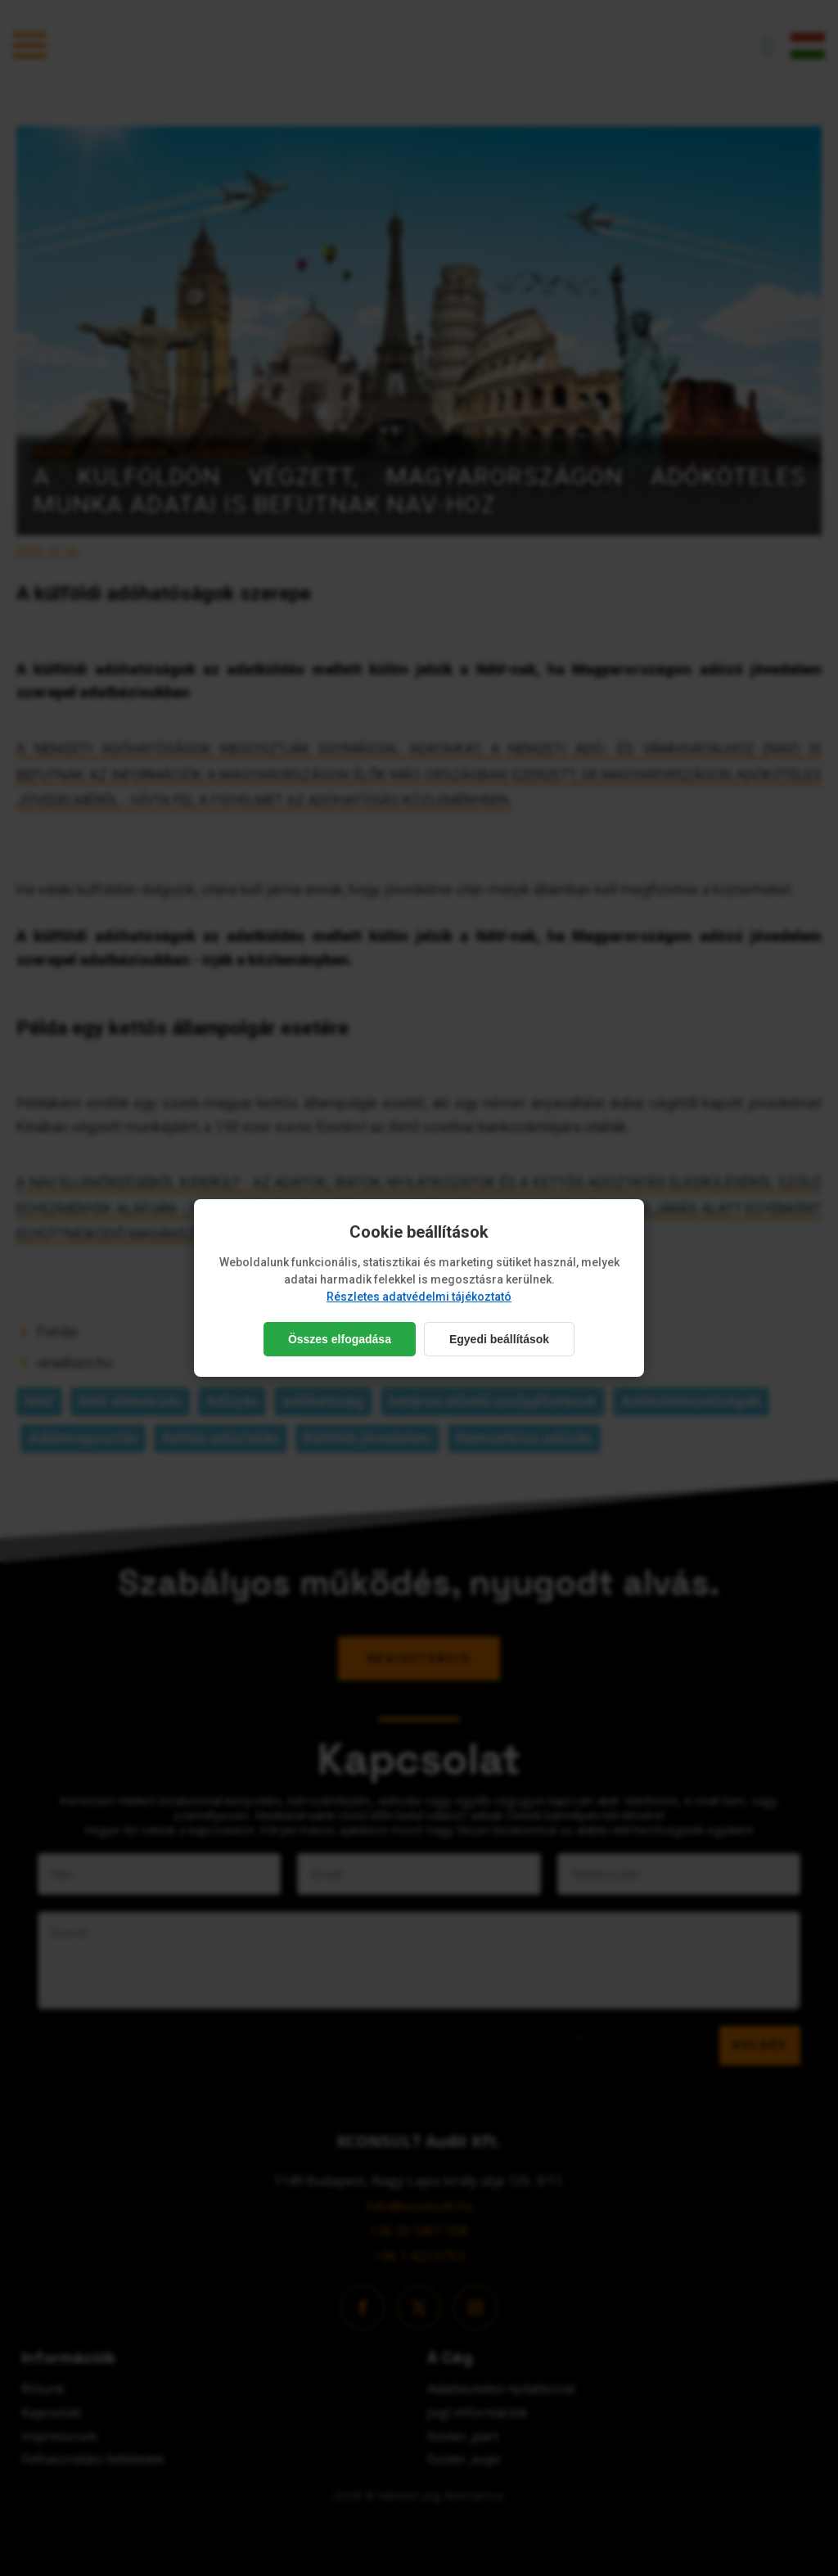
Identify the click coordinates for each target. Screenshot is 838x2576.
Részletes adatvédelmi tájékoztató (419, 1296)
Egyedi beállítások (499, 1339)
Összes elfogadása (339, 1339)
